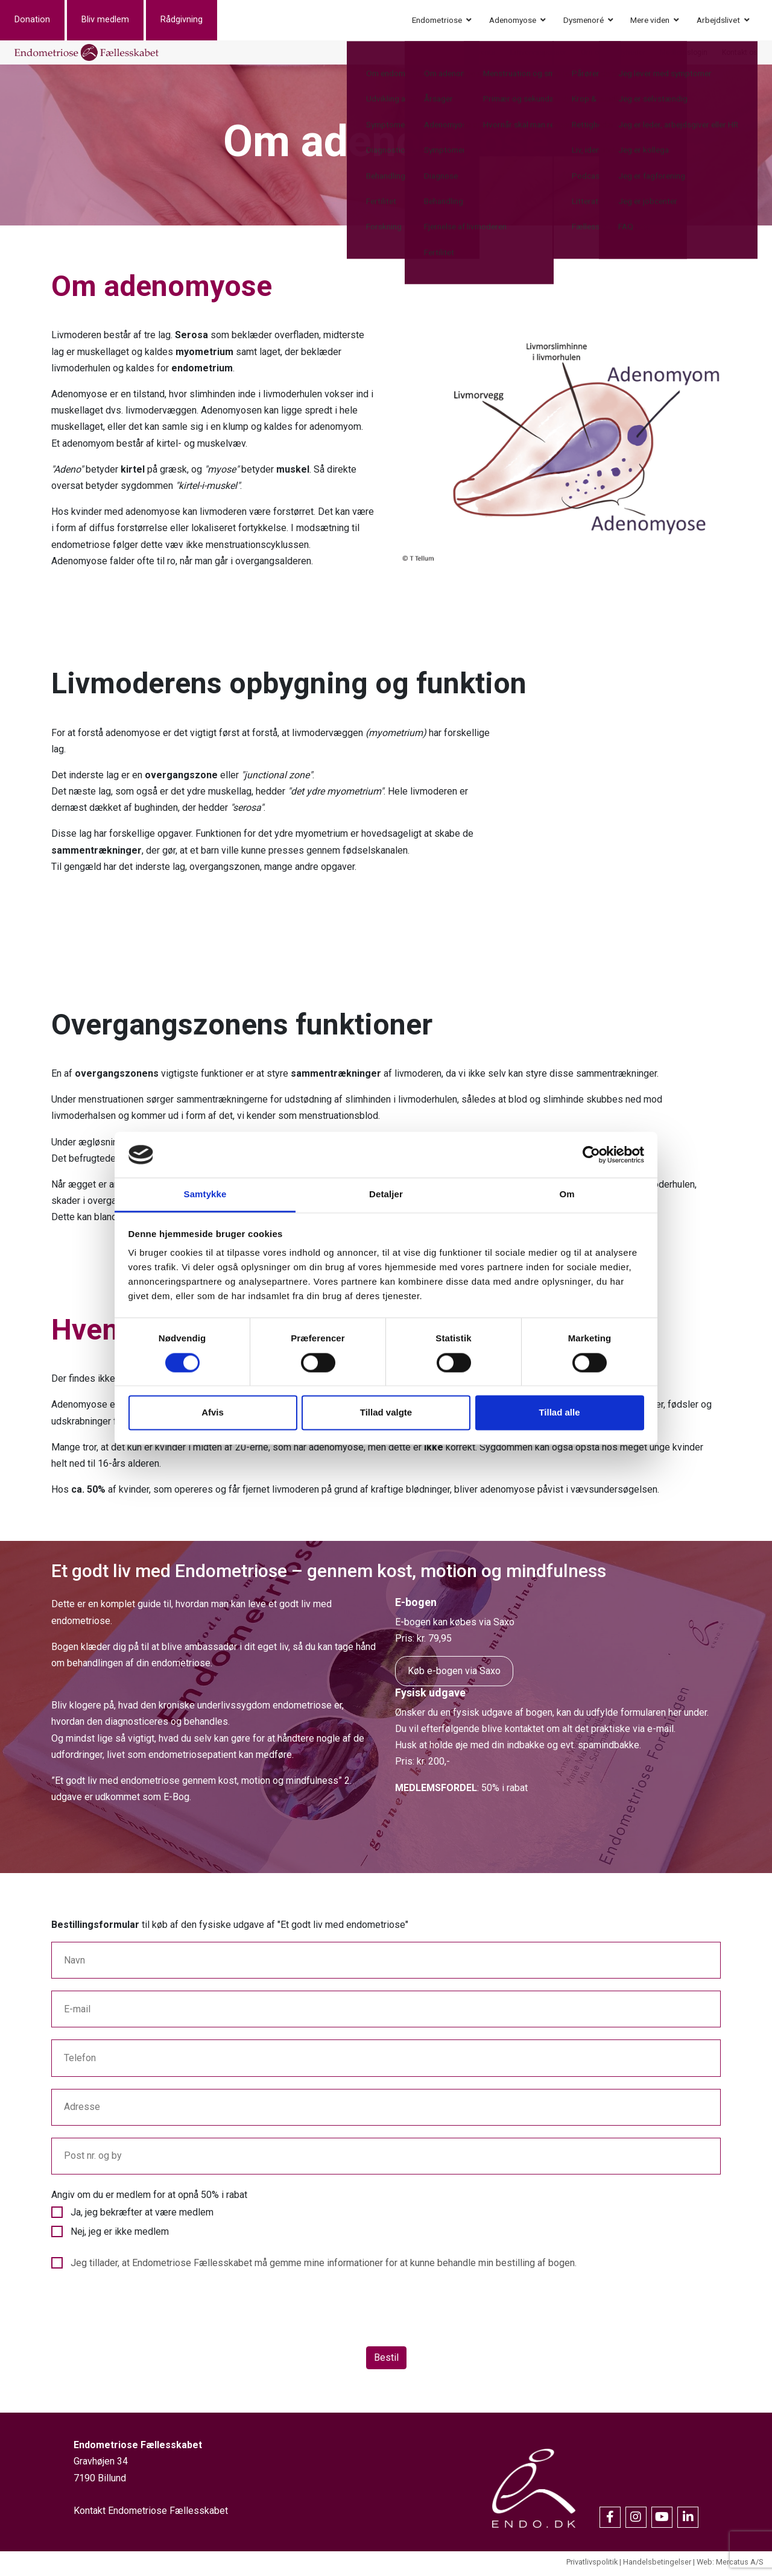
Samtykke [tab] (205, 1194)
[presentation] (143, 2314)
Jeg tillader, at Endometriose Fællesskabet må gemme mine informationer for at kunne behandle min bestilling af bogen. (324, 2266)
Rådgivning (196, 21)
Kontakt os (740, 54)
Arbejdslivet (718, 21)
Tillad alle (559, 1413)
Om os (592, 54)
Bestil (386, 2361)
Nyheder (631, 54)
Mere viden (649, 21)
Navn (74, 1964)
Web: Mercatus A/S (730, 2565)
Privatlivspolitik (592, 2565)
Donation (47, 21)
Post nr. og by (93, 2159)
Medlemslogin (683, 54)
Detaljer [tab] (386, 1194)
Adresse (82, 2110)
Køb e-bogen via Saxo (454, 1674)
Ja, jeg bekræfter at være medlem (142, 2216)
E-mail (77, 2012)
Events (484, 54)
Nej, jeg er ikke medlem (120, 2235)
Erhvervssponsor (538, 54)
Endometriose (437, 21)
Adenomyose (512, 21)
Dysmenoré (583, 21)
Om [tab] (566, 1194)
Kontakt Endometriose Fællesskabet (151, 2514)
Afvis (212, 1413)
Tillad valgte (386, 1413)
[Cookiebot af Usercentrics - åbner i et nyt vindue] (591, 1154)
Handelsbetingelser (657, 2565)
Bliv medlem (120, 21)
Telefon (80, 2061)
